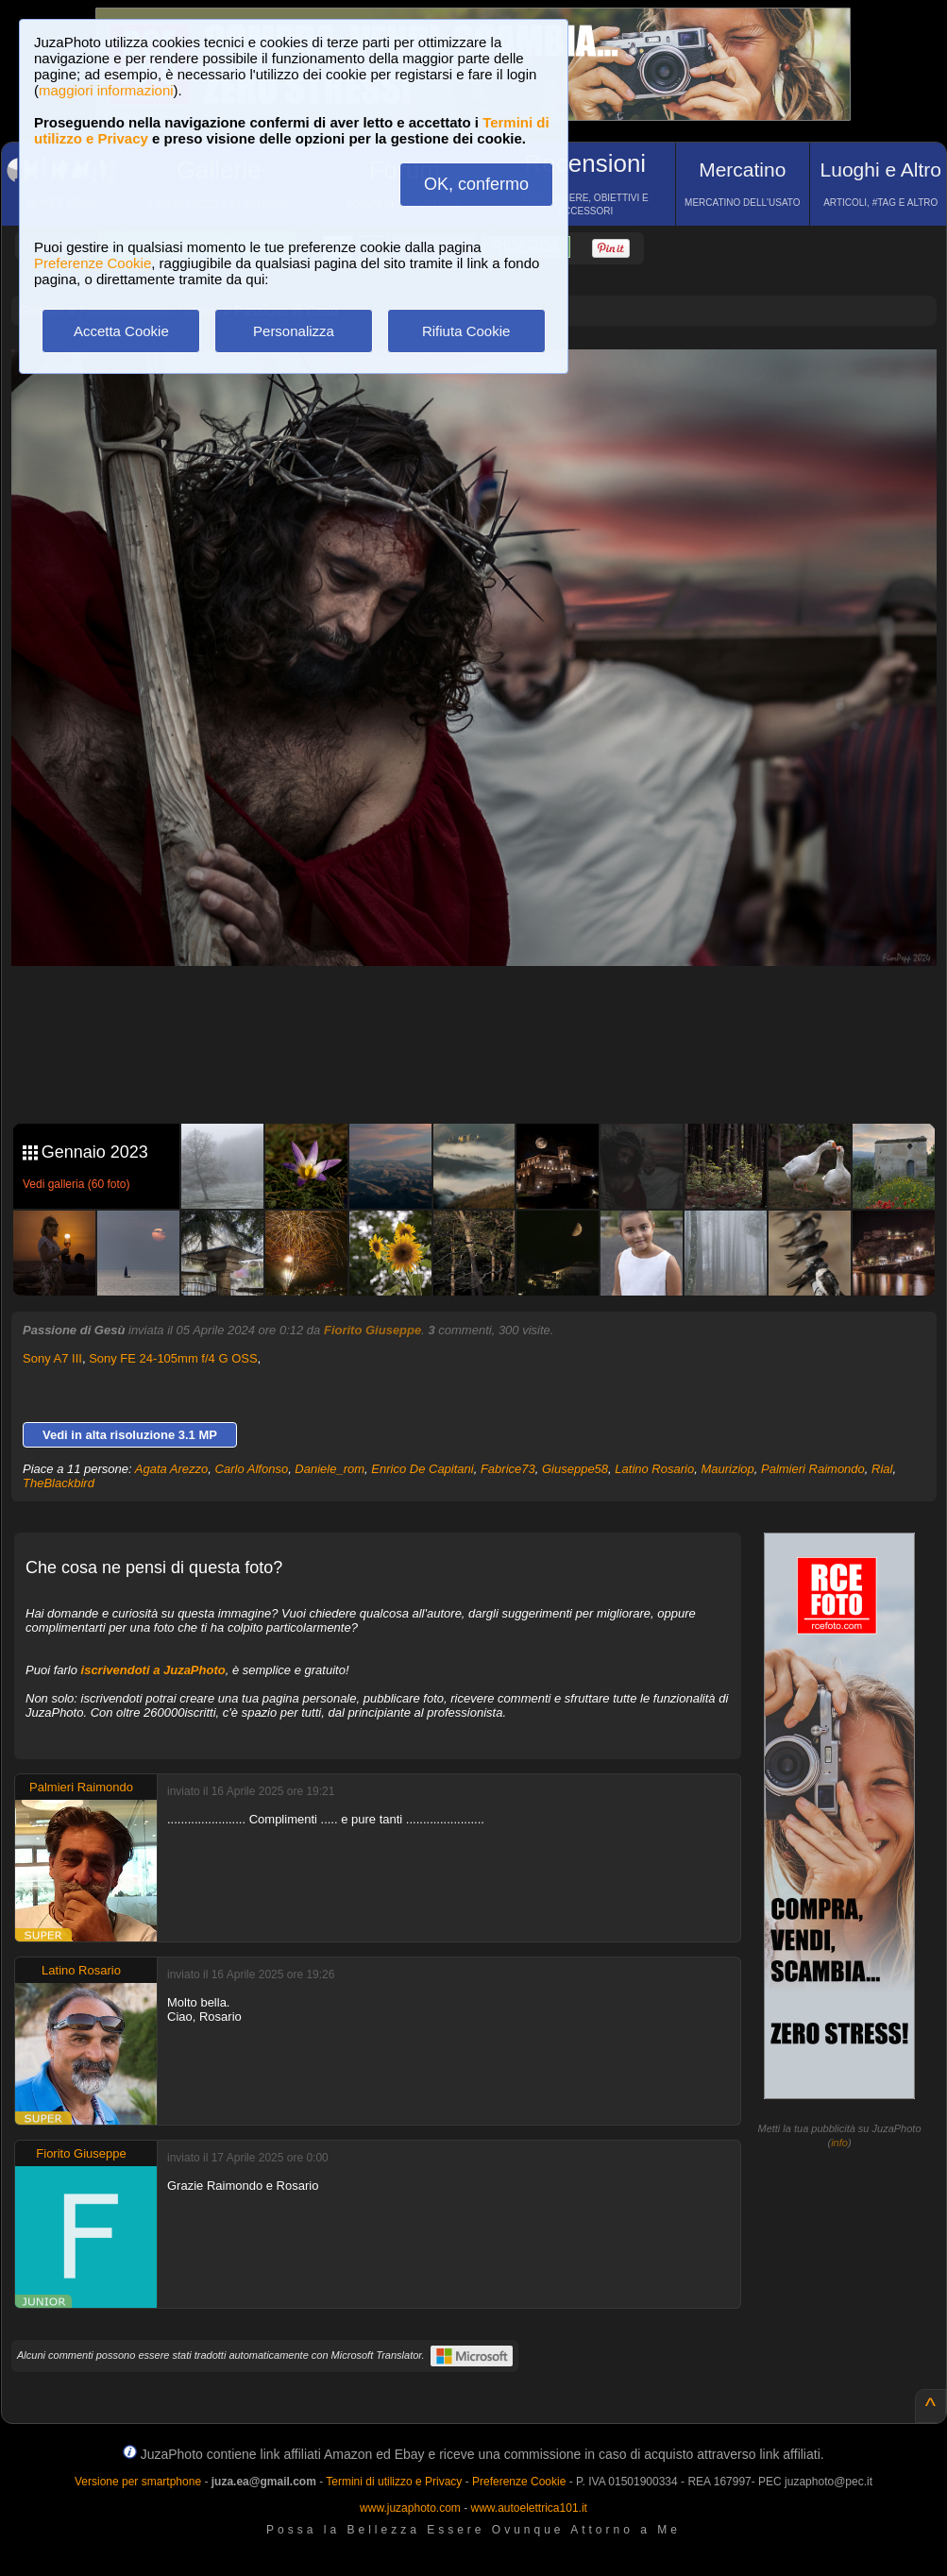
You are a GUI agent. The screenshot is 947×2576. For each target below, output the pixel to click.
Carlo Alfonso (252, 1469)
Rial (881, 1469)
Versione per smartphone (138, 2481)
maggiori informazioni (106, 90)
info (839, 2142)
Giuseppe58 (575, 1469)
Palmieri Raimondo (813, 1469)
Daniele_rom (329, 1469)
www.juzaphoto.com (410, 2508)
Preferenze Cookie (92, 263)
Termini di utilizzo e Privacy (394, 2481)
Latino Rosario (654, 1469)
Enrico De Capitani (422, 1469)
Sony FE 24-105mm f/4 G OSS (173, 1358)
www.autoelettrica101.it (528, 2508)
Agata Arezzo (172, 1469)
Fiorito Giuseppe (372, 1330)
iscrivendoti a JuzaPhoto (153, 1670)
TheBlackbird (58, 1483)
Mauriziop (727, 1469)
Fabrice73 (508, 1469)
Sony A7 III (52, 1358)
